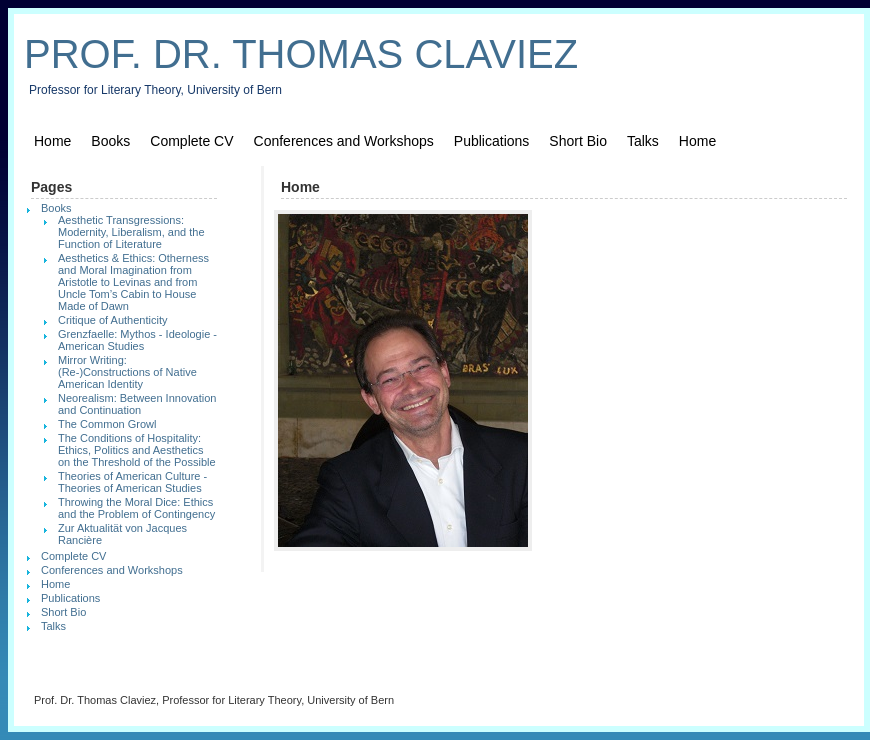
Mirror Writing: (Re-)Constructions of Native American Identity (127, 372)
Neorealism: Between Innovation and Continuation (137, 404)
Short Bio (578, 141)
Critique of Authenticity (112, 320)
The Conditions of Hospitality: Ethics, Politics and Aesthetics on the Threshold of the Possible (137, 450)
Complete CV (191, 141)
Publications (492, 141)
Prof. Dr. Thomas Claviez (301, 54)
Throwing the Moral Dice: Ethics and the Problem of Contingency (136, 508)
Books (110, 141)
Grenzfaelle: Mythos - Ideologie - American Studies (137, 340)
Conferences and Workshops (344, 141)
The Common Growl (107, 424)
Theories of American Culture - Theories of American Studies (132, 482)
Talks (643, 141)
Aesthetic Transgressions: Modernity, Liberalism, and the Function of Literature (131, 232)
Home (52, 141)
